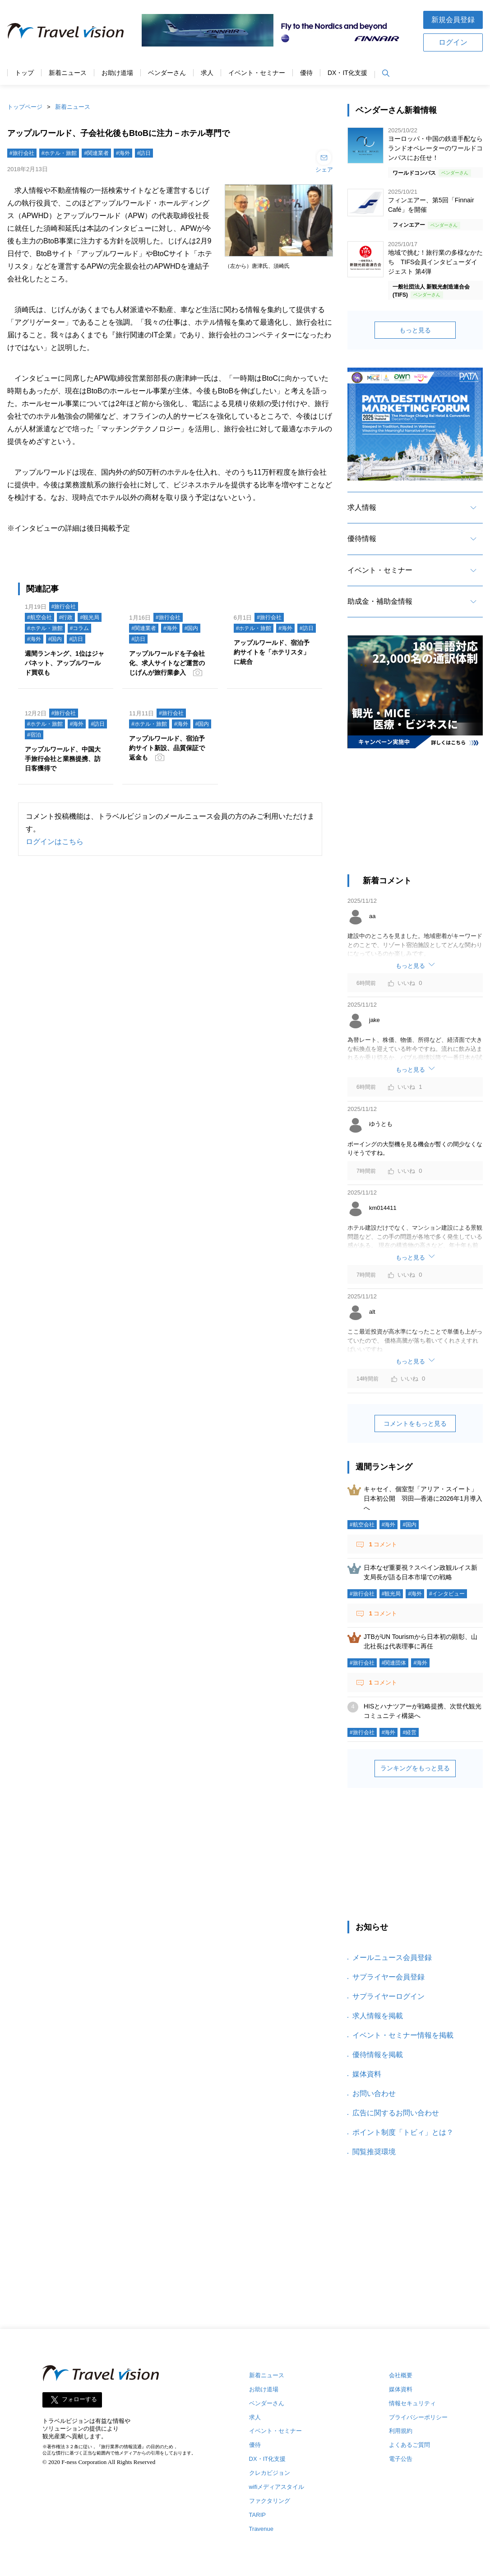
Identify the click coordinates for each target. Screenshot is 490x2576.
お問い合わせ (374, 2093)
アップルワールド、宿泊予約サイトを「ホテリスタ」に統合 (272, 652)
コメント (382, 1544)
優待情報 (361, 538)
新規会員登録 (453, 19)
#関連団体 (394, 1663)
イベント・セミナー (256, 73)
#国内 (55, 639)
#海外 (123, 153)
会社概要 (400, 2375)
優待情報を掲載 (377, 2054)
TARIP (257, 2514)
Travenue (261, 2528)
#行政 (66, 617)
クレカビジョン (269, 2472)
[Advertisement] (415, 816)
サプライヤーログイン (388, 1996)
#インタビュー (447, 1594)
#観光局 (89, 617)
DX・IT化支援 (347, 73)
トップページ (24, 106)
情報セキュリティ (412, 2403)
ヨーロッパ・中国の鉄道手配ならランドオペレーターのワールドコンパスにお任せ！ (435, 148)
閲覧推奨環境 (374, 2152)
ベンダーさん (167, 73)
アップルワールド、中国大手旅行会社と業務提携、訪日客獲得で (63, 759)
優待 (306, 73)
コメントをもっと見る (415, 1423)
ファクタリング (269, 2500)
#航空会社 (39, 617)
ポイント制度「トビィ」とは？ (402, 2132)
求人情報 (361, 507)
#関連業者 (96, 153)
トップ (24, 73)
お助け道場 (117, 73)
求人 (207, 73)
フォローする (79, 2399)
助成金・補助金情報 (379, 601)
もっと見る (415, 330)
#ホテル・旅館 (59, 153)
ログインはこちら (54, 841)
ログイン (453, 42)
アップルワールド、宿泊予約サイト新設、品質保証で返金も (167, 748)
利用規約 (400, 2430)
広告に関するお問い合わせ (395, 2113)
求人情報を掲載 (377, 2016)
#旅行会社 (21, 153)
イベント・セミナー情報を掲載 (402, 2035)
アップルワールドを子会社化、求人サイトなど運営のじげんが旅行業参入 (167, 663)
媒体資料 (366, 2074)
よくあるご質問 (409, 2444)
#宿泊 (34, 735)
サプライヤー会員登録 (388, 1977)
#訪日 (144, 153)
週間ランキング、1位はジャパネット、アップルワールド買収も (64, 663)
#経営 (409, 1732)
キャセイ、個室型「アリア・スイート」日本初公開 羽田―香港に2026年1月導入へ (423, 1498)
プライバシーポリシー (418, 2417)
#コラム (79, 628)
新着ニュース (68, 73)
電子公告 (400, 2458)
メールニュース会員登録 (392, 1957)
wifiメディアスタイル (277, 2486)
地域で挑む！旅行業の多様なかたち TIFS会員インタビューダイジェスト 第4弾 (435, 262)
